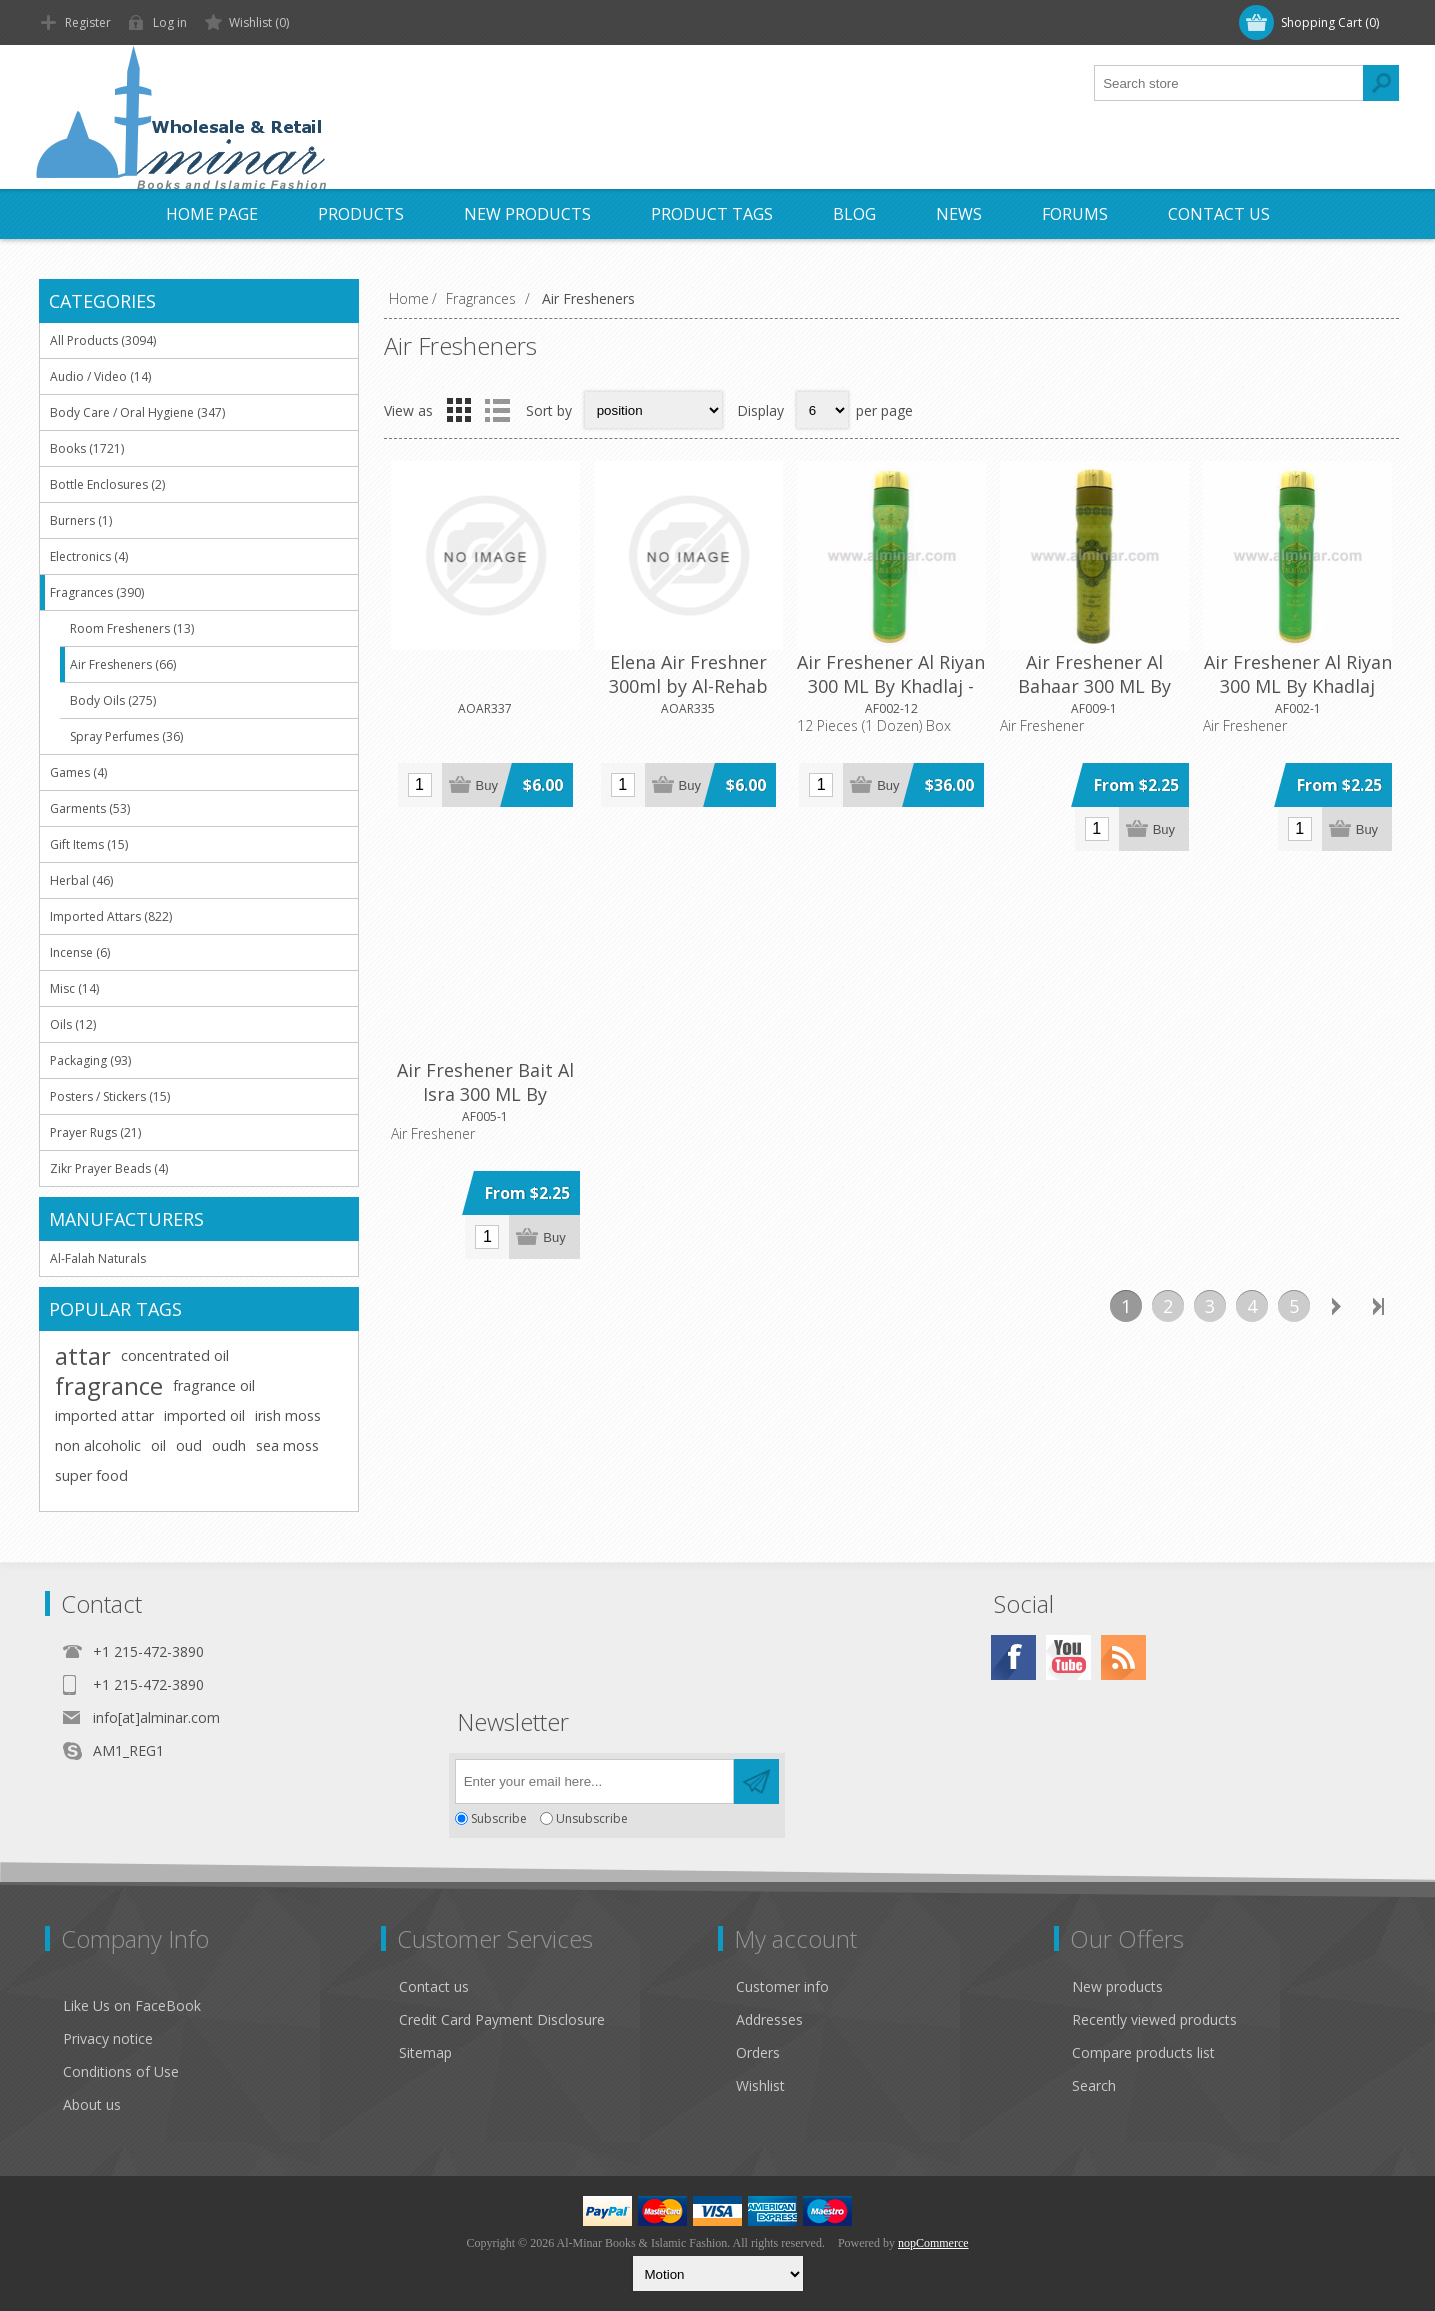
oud (189, 1445)
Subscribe (499, 1818)
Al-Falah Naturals (98, 1258)
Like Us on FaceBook (132, 2005)
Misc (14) (74, 988)
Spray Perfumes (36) (126, 736)
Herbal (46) (81, 880)
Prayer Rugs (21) (95, 1132)
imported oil (204, 1415)
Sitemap (425, 2052)
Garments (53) (90, 808)
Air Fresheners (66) (123, 664)
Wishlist (760, 2085)
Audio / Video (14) (100, 376)
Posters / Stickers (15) (110, 1096)
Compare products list (1143, 2052)
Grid (459, 410)
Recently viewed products (1154, 2019)
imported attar (104, 1415)
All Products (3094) (103, 340)
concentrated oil (175, 1355)
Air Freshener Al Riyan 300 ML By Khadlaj (1298, 674)
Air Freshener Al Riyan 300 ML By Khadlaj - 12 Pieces (891, 686)
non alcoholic (98, 1445)
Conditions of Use (121, 2071)
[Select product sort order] (653, 410)
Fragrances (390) (97, 592)
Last (1378, 1306)
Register (88, 22)
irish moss (288, 1415)
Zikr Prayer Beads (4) (109, 1168)
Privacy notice (108, 2038)
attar (83, 1356)
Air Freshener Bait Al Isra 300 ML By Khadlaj (485, 1094)
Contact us (434, 1986)
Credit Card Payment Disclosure (502, 2019)
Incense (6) (80, 952)
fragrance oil (214, 1385)
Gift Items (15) (89, 844)
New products (1117, 1986)
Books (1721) (87, 448)
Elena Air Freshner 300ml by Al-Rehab (688, 674)
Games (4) (78, 772)
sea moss (287, 1445)
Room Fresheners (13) (132, 628)
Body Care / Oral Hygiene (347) (137, 412)
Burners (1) (81, 520)
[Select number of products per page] (822, 410)
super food (91, 1475)
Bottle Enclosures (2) (107, 484)
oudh (229, 1445)
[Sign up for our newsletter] (594, 1781)
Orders (758, 2052)
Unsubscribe (592, 1818)
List (498, 410)
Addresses (769, 2019)
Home (409, 298)
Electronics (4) (89, 556)
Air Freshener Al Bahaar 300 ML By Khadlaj (1094, 686)
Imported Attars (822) (111, 916)
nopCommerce (933, 2243)
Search (1094, 2085)
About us (92, 2104)
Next (1336, 1306)
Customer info (782, 1986)
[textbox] (1229, 83)
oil (158, 1445)
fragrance (109, 1386)
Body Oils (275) (113, 700)
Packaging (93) (90, 1060)
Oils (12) (73, 1024)
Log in (170, 22)
